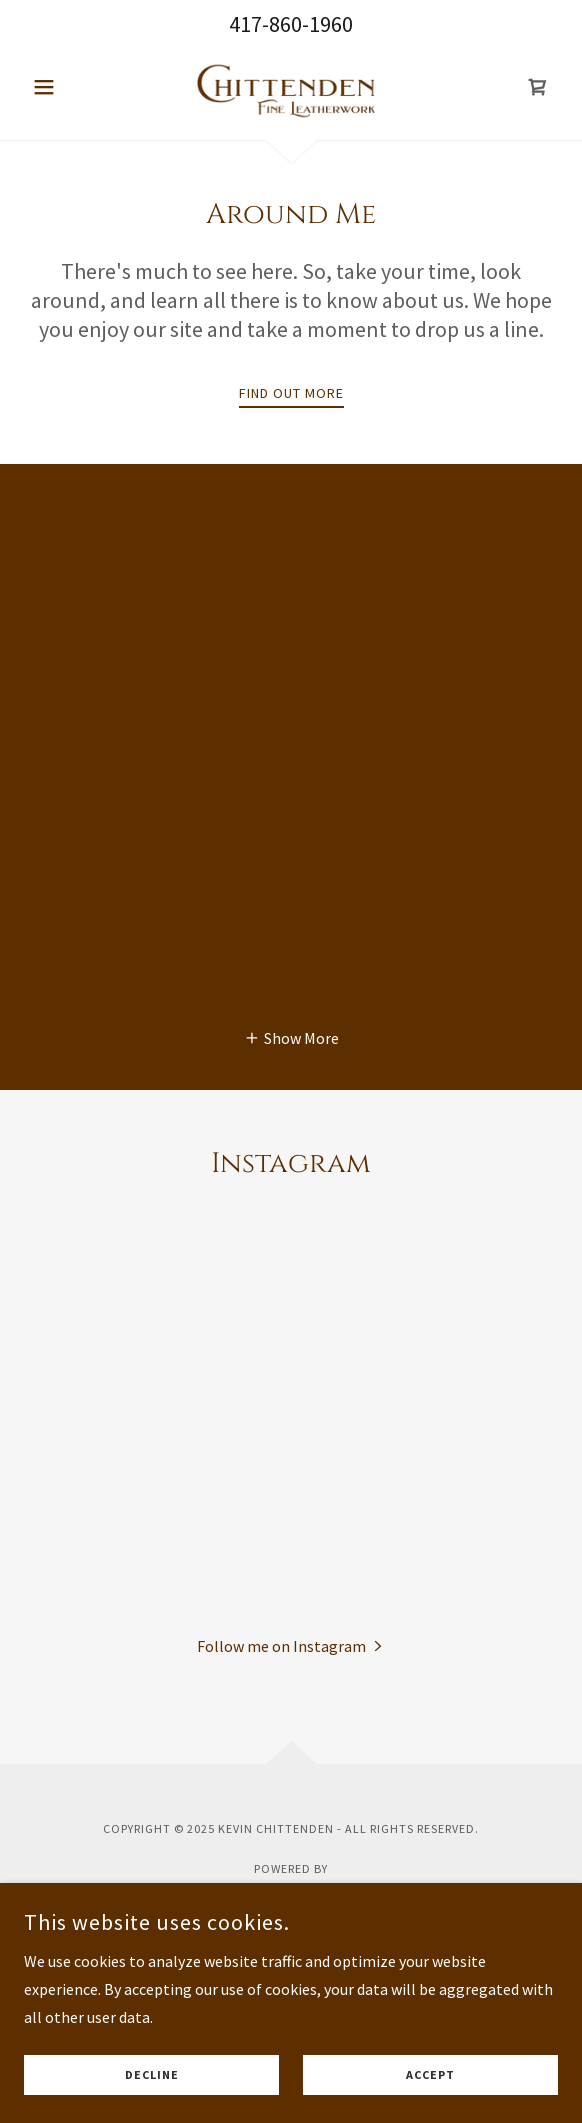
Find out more (291, 393)
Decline (152, 2075)
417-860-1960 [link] (291, 24)
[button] (64, 87)
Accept (430, 2075)
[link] (291, 86)
